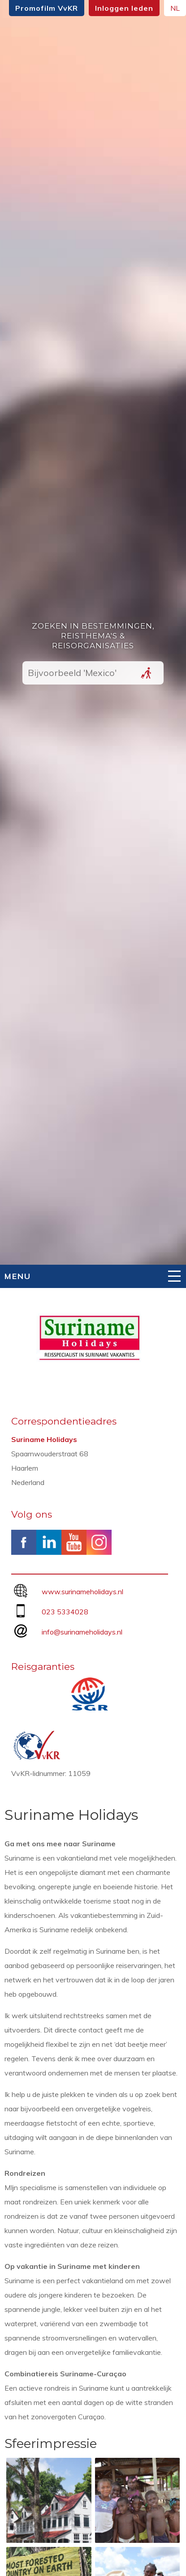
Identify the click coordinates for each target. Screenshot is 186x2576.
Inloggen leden (124, 8)
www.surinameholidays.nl (82, 1591)
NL (175, 8)
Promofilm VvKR (46, 8)
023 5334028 (65, 1611)
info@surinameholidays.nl (82, 1631)
